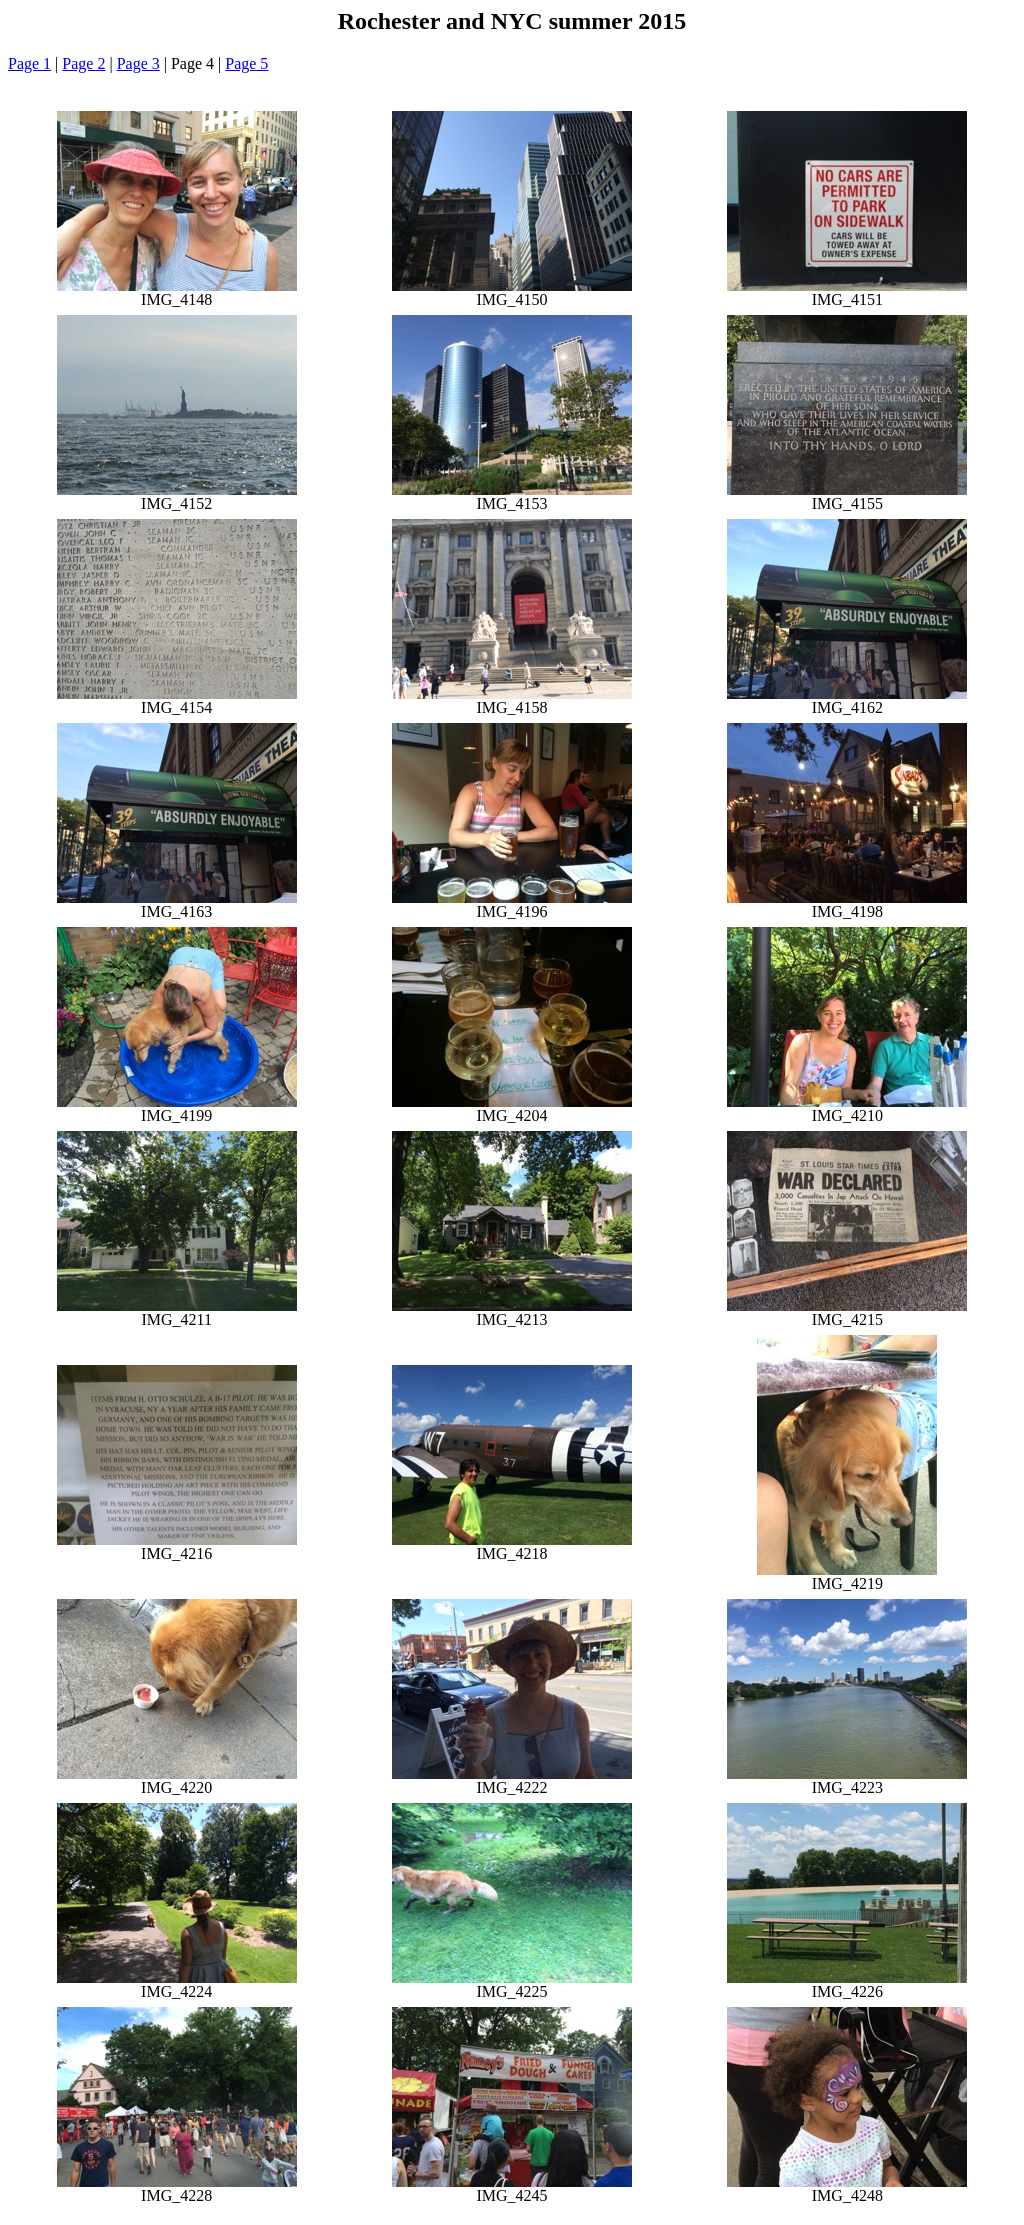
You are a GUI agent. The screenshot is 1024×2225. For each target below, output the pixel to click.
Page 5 (246, 63)
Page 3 (138, 63)
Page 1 (29, 63)
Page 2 (83, 63)
